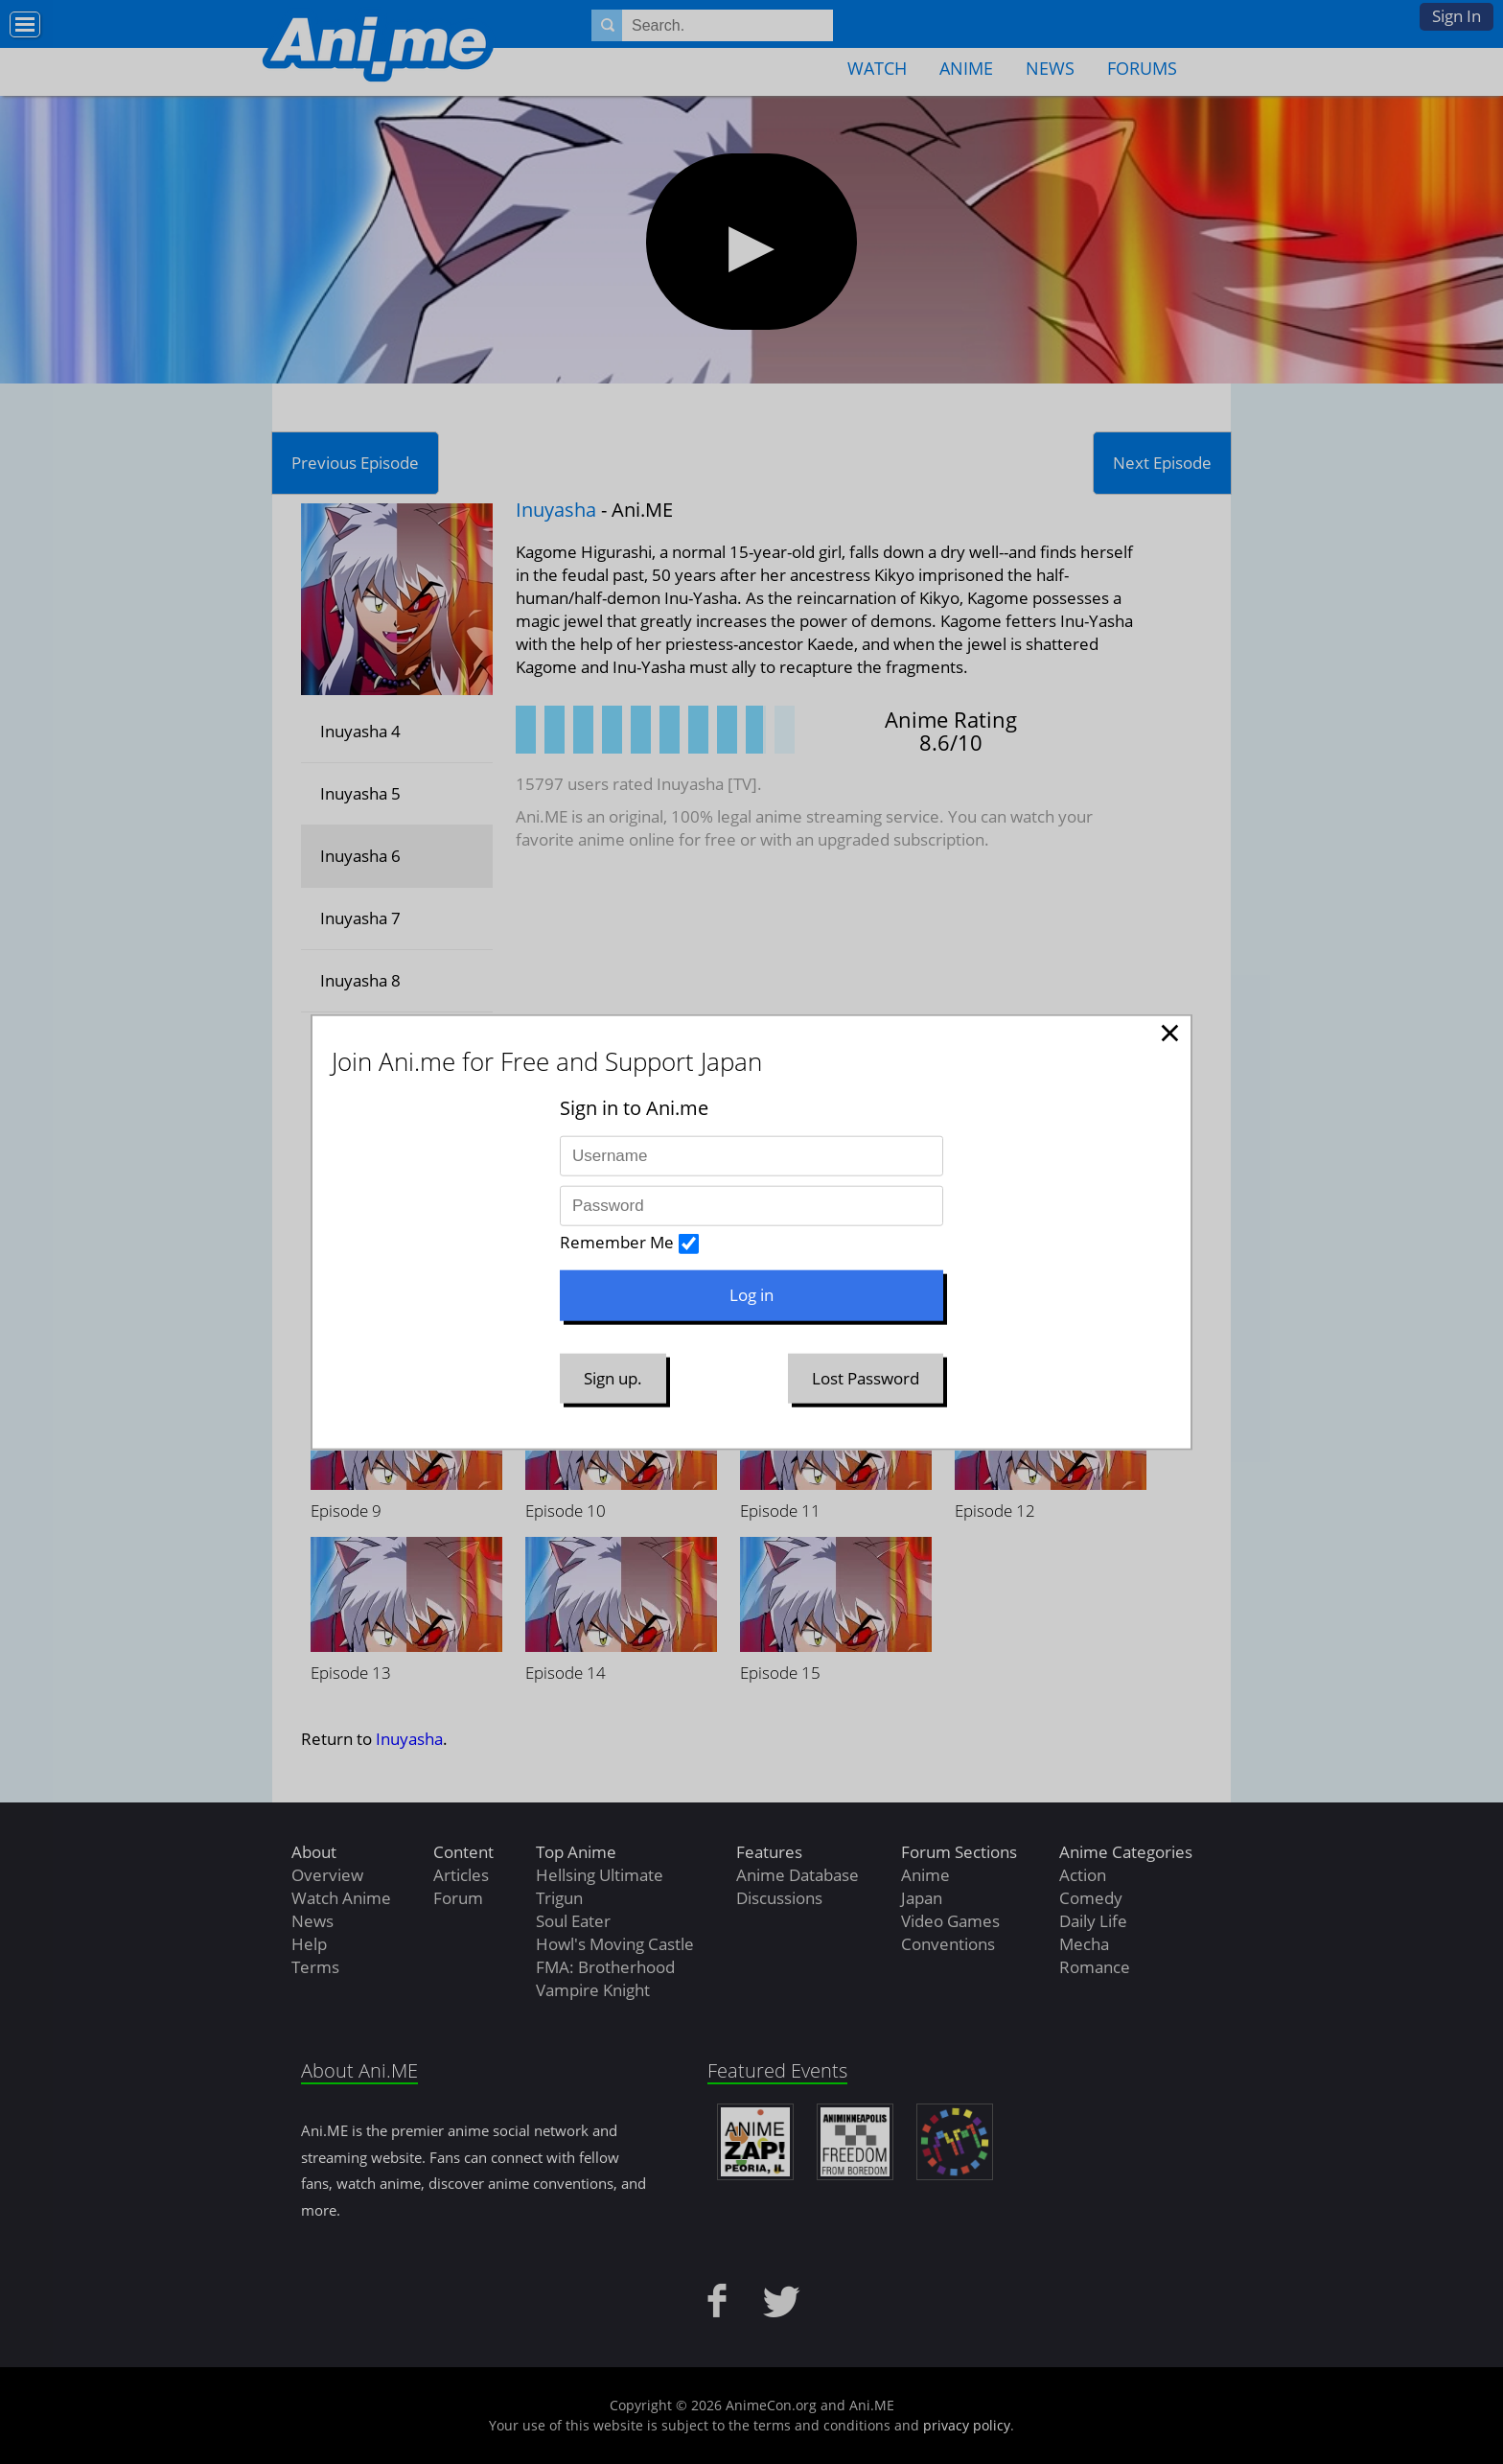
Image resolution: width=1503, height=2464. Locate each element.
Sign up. (613, 1377)
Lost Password (865, 1377)
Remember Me (617, 1242)
